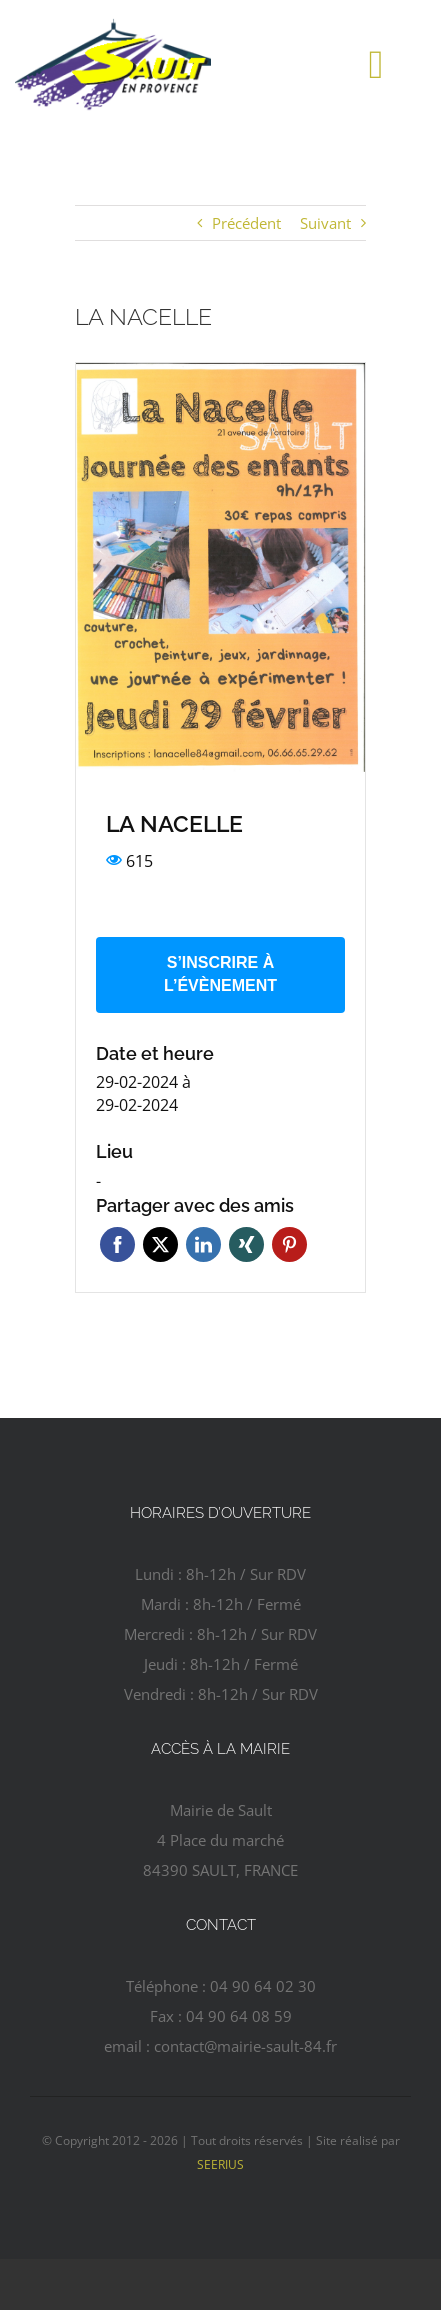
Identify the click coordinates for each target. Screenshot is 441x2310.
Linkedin (203, 1244)
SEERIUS (220, 2164)
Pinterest (289, 1244)
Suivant (325, 223)
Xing (246, 1244)
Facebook (117, 1244)
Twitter (160, 1244)
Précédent (246, 223)
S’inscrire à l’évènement (220, 974)
